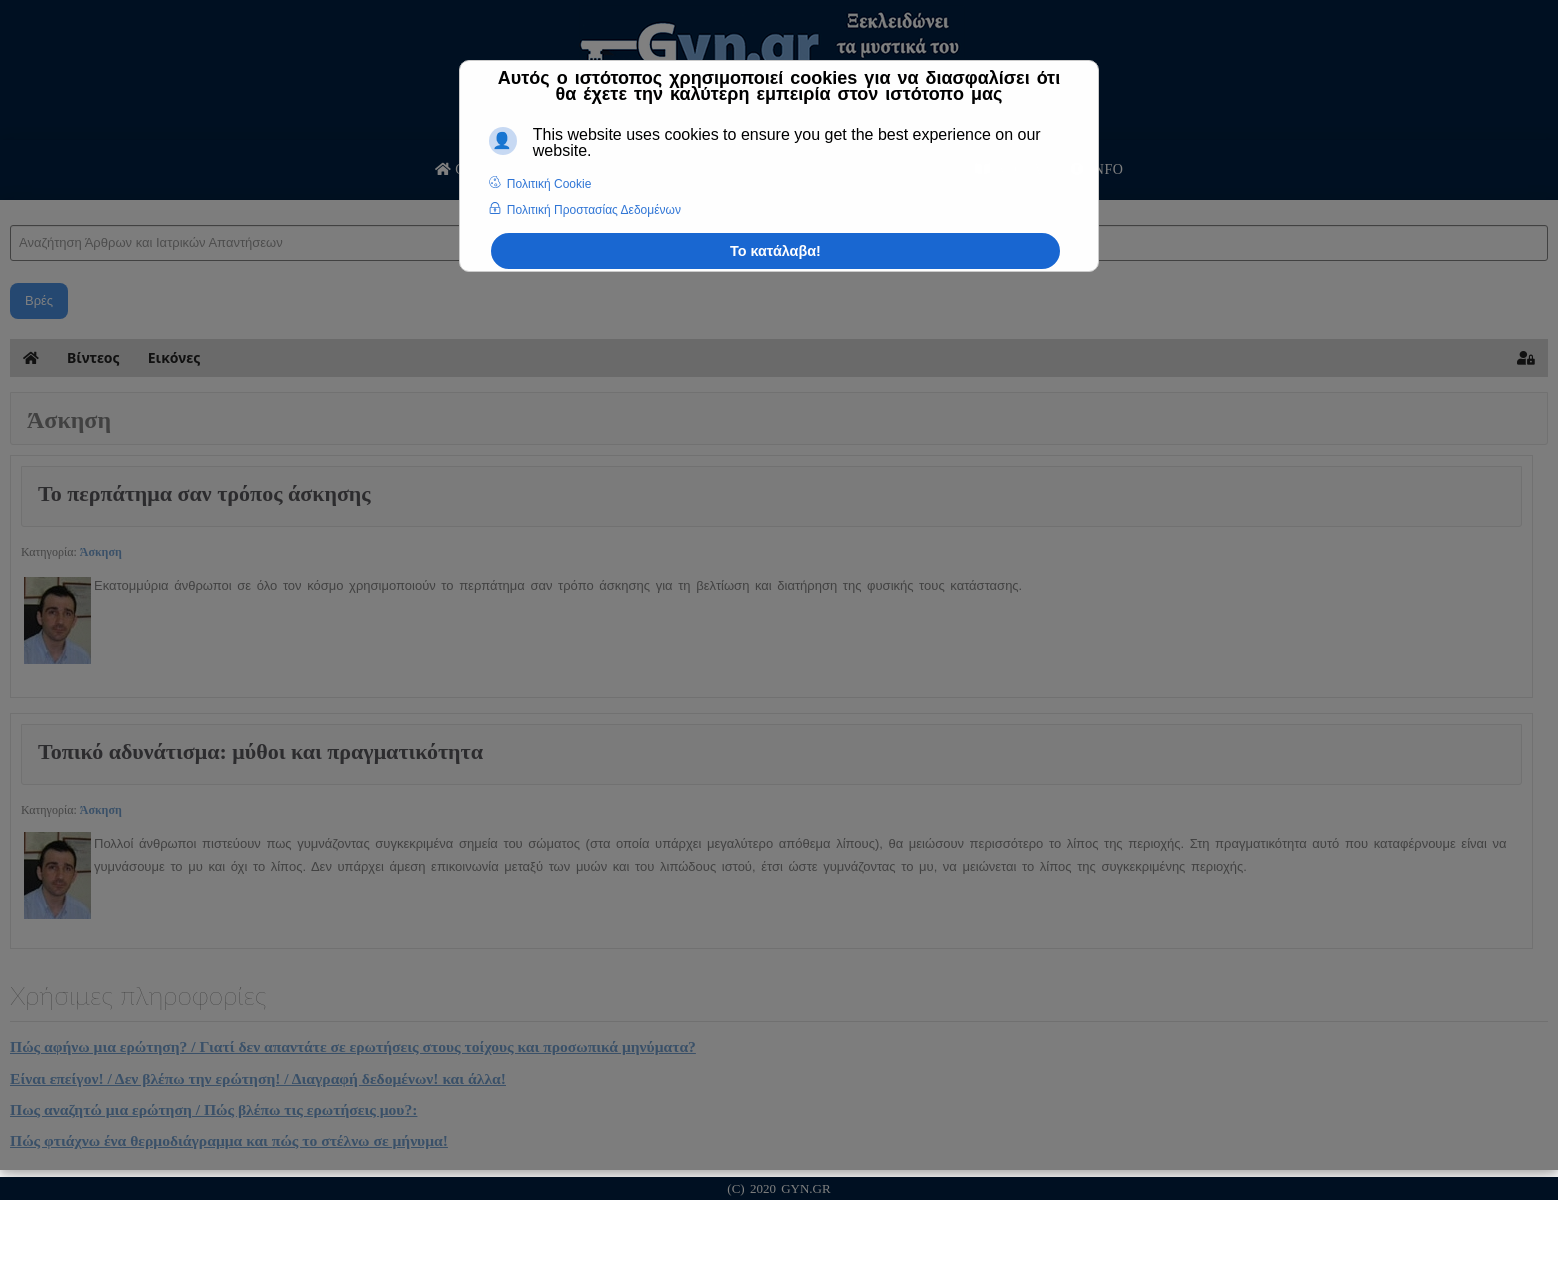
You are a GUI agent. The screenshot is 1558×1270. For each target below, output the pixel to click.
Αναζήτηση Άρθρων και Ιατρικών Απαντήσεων (10, 205)
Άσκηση (101, 552)
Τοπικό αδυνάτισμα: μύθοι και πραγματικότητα (260, 751)
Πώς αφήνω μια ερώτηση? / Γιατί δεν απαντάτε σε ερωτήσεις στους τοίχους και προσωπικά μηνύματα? (353, 1046)
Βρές (39, 300)
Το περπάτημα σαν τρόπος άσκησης (204, 493)
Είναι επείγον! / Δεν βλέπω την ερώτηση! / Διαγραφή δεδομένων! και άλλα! (258, 1078)
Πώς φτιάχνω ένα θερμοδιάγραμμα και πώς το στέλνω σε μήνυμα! (229, 1140)
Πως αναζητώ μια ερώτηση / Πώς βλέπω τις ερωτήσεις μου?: (213, 1109)
